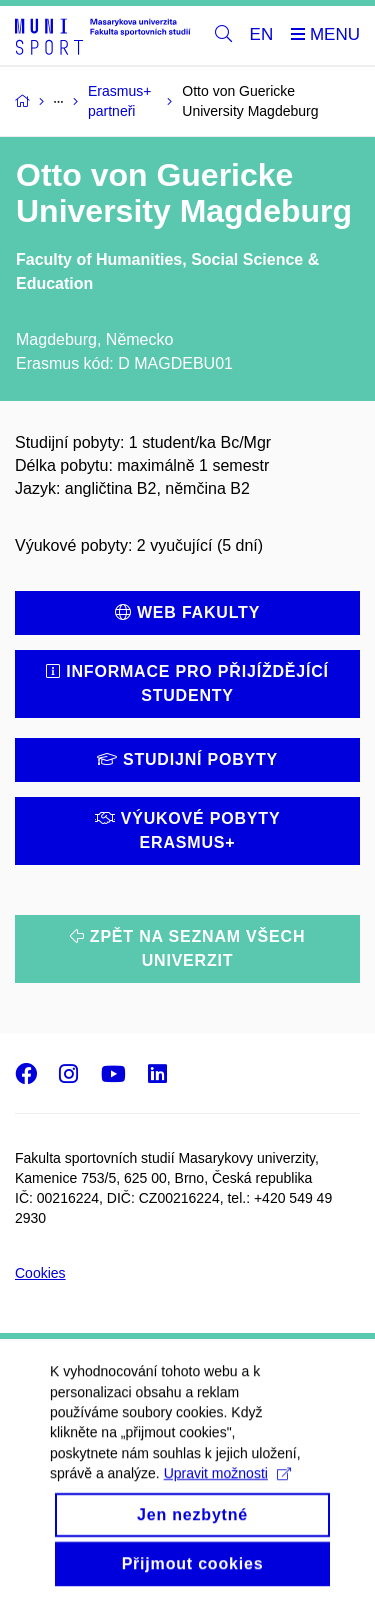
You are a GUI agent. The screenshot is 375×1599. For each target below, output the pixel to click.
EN (262, 34)
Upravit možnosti (227, 1498)
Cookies (40, 1273)
